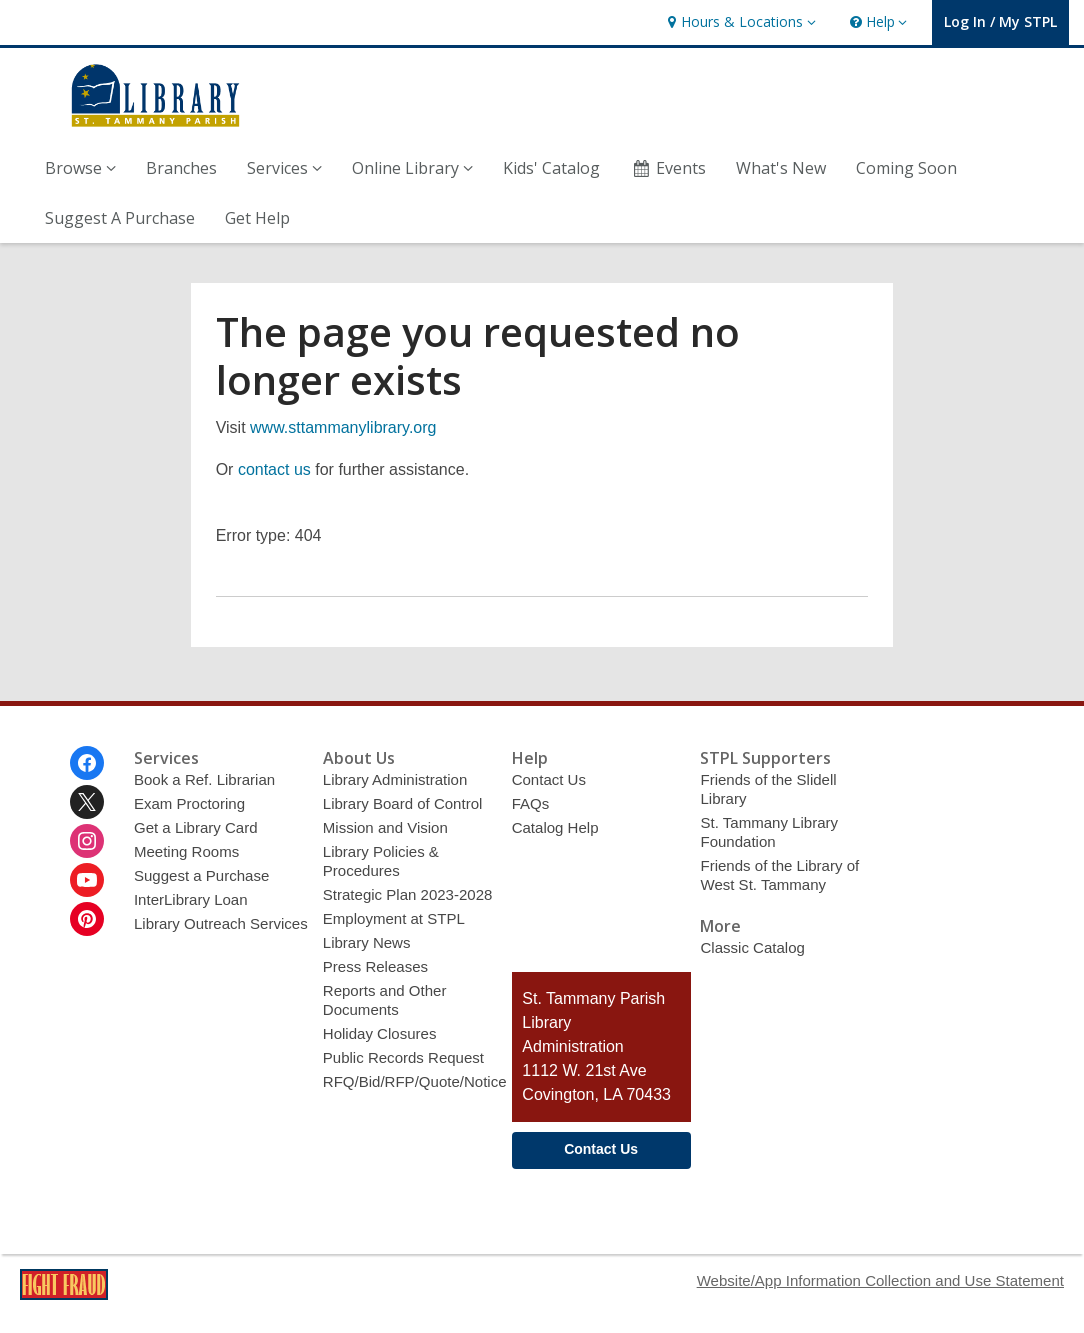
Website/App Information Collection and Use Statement (880, 1280)
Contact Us (549, 779)
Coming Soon (906, 168)
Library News (367, 942)
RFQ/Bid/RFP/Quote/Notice (415, 1081)
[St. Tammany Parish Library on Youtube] (87, 880)
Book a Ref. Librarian (204, 779)
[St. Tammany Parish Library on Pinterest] (87, 919)
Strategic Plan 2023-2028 (408, 894)
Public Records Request (403, 1057)
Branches (181, 168)
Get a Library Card (196, 827)
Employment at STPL (394, 918)
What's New (781, 168)
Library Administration (395, 779)
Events (668, 168)
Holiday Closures (380, 1033)
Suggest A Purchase (120, 218)
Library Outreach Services (221, 923)
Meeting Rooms (186, 851)
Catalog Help (555, 827)
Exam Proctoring (189, 803)
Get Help (257, 218)
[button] (739, 22)
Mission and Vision (385, 827)
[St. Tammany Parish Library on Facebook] (87, 763)
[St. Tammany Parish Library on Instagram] (87, 841)
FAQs (531, 803)
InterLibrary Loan (191, 899)
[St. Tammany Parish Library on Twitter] (87, 802)
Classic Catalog (752, 947)
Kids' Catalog (551, 168)
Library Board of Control (403, 803)
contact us (274, 469)
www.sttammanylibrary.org (343, 427)
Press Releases (375, 966)
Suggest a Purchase (201, 875)
